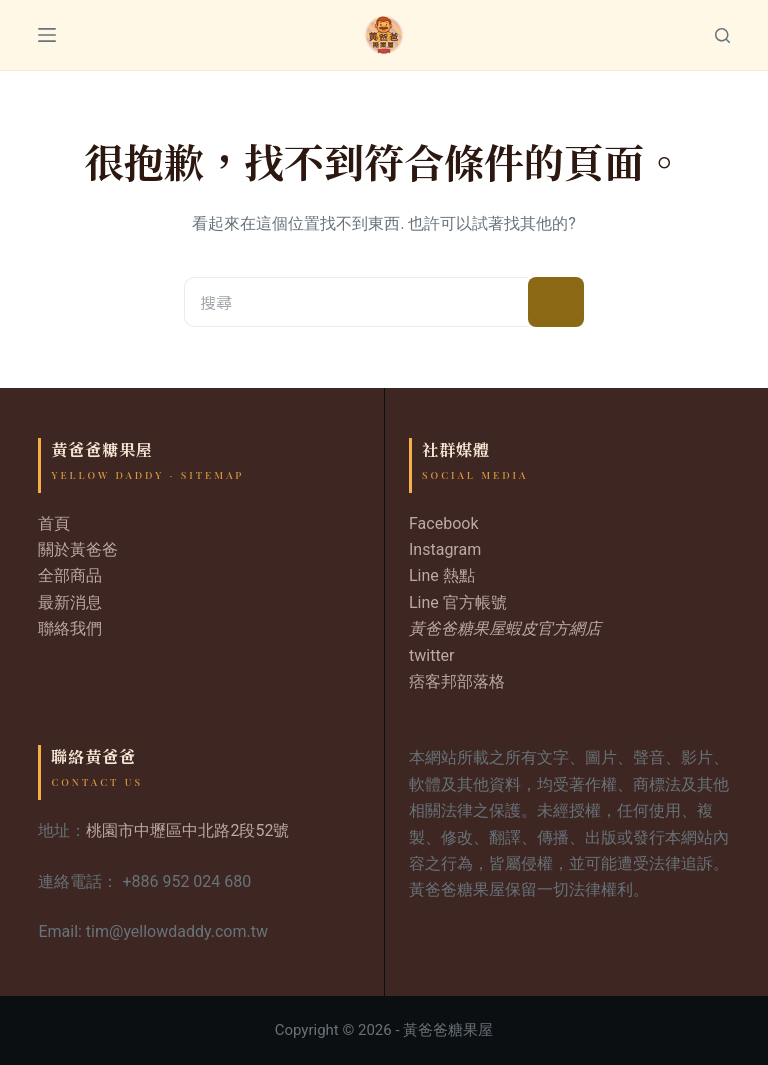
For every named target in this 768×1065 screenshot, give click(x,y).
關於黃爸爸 (78, 549)
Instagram (445, 549)
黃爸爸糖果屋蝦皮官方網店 (505, 628)
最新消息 (70, 602)
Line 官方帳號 (458, 602)
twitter (432, 655)
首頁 (54, 523)
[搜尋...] (356, 302)
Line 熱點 (442, 575)
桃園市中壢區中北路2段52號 (187, 830)
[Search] (722, 35)
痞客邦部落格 (457, 681)
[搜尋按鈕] (556, 302)
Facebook (443, 523)
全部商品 (70, 575)
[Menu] (47, 35)
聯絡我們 (70, 628)
